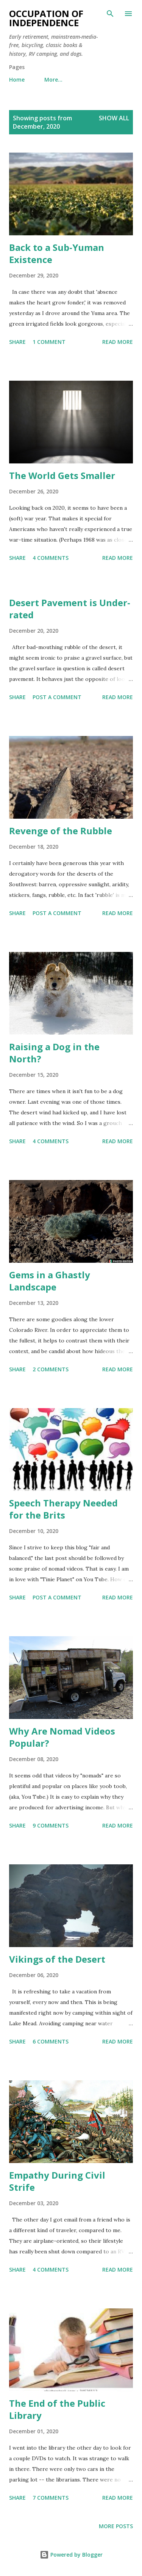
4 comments (51, 557)
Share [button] (17, 341)
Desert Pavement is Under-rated (69, 608)
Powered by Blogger (71, 2554)
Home (17, 79)
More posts (116, 2526)
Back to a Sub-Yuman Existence (56, 253)
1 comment (49, 341)
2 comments (51, 1369)
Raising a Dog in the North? (54, 1052)
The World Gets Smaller (62, 475)
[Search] (110, 13)
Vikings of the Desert (57, 1959)
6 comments (51, 2041)
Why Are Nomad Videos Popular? (62, 1737)
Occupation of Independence (46, 18)
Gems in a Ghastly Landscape (49, 1280)
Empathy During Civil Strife (57, 2181)
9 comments (51, 1825)
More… (53, 79)
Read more (117, 341)
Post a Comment (57, 697)
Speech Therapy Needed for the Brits (63, 1509)
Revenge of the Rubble (60, 830)
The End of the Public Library (57, 2409)
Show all (114, 118)
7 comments (51, 2497)
